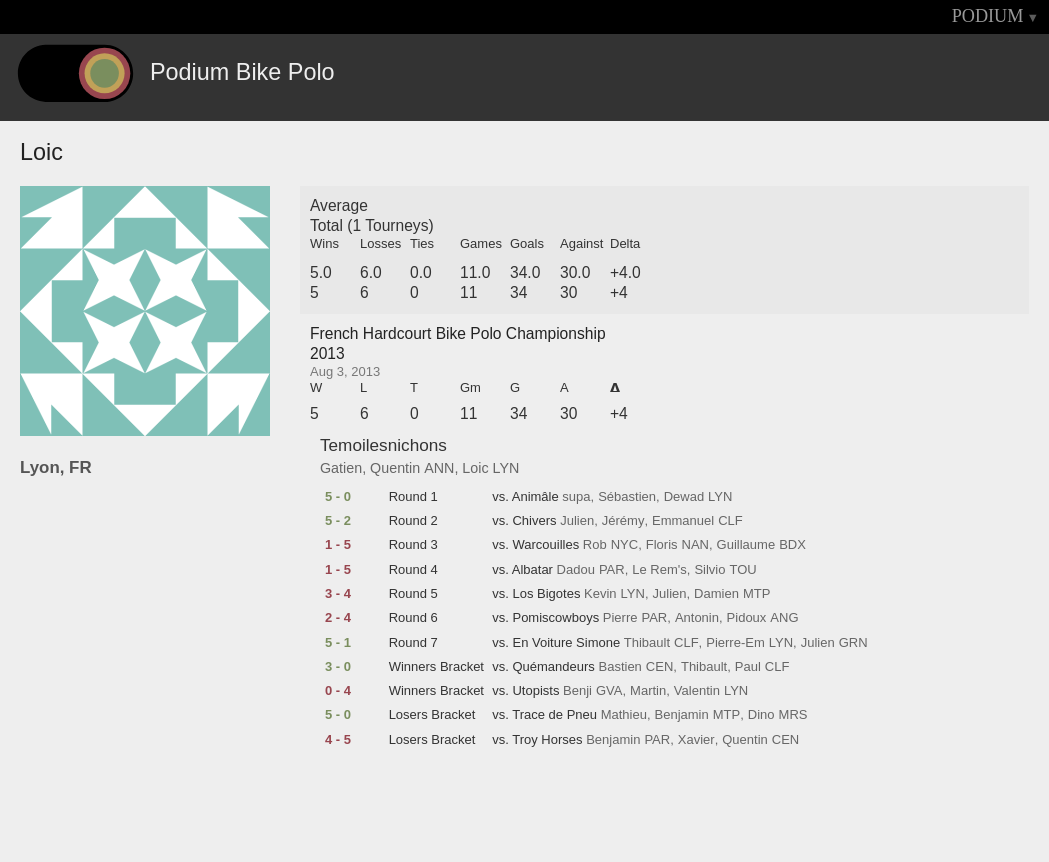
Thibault (647, 643)
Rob (595, 545)
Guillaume (746, 545)
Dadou (576, 570)
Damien (716, 594)
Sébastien (627, 497)
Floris (662, 545)
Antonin (697, 618)
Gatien (341, 468)
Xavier (696, 740)
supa (576, 497)
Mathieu (624, 715)
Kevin (600, 594)
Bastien (619, 667)
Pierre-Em (735, 643)
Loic (475, 468)
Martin (648, 691)
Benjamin (682, 715)
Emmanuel (683, 521)
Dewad (684, 497)
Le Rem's (659, 570)
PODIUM (988, 16)
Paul (748, 667)
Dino (761, 715)
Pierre (620, 618)
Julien (577, 521)
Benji (577, 691)
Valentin (697, 691)
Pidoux (747, 618)
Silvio (709, 570)
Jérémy (623, 521)
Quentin (395, 468)
